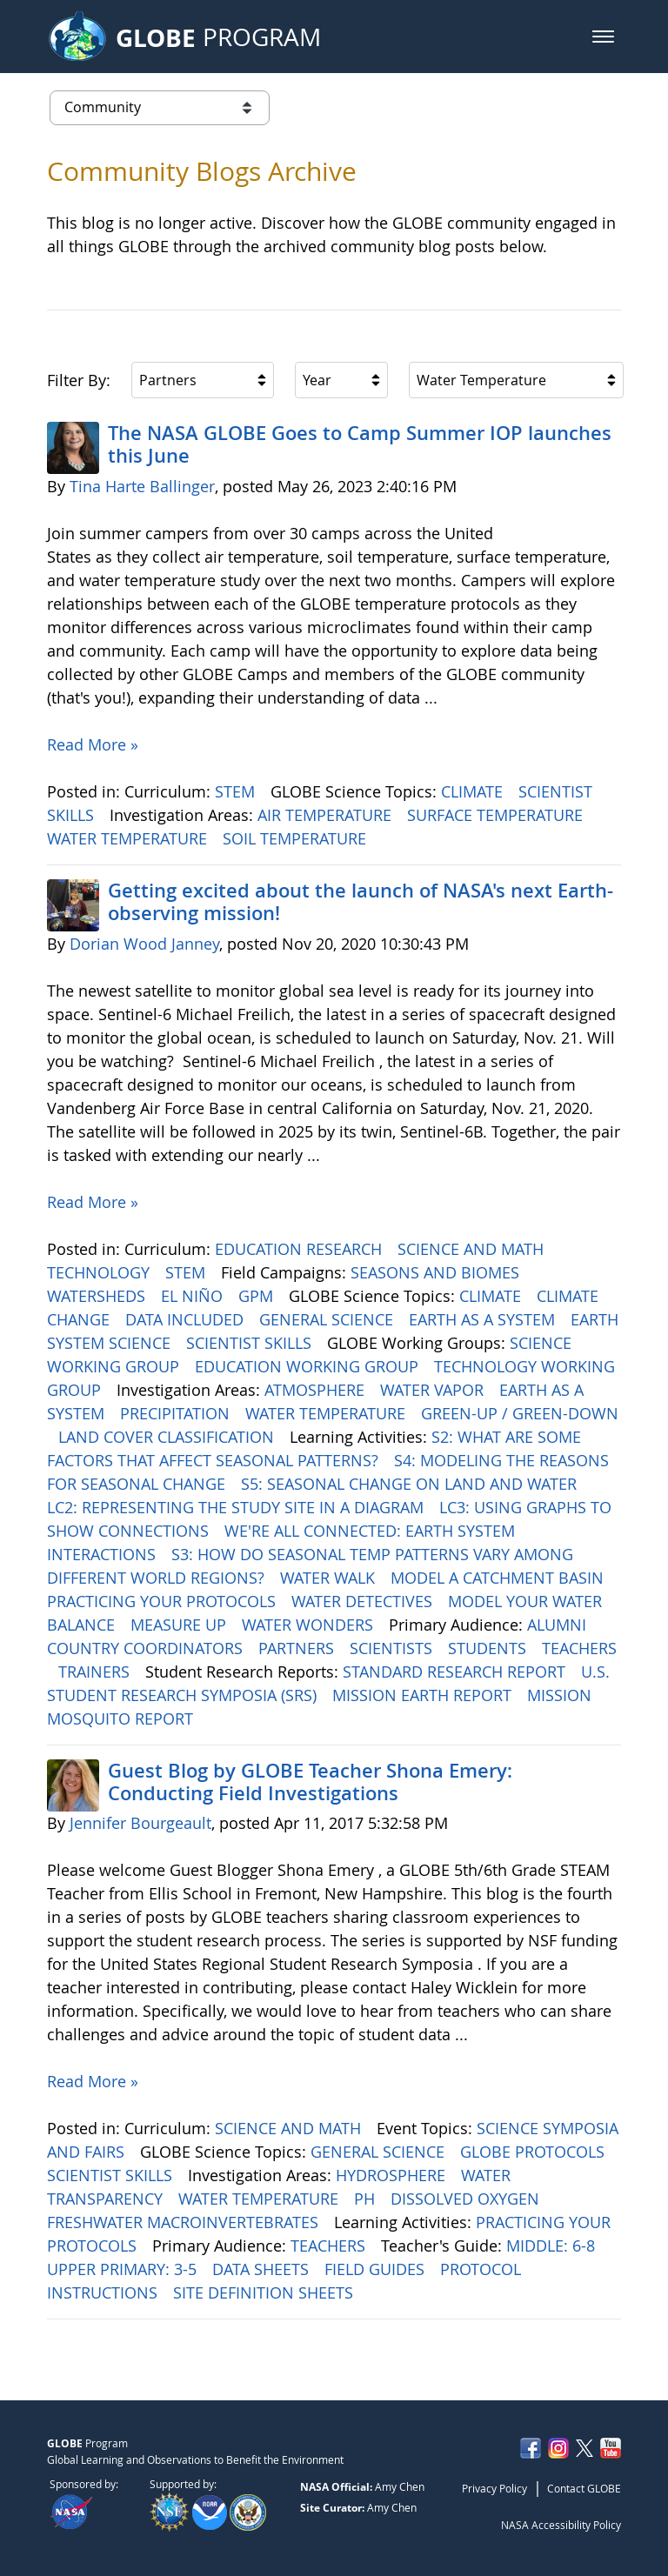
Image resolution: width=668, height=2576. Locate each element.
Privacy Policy (494, 2488)
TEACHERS (579, 1648)
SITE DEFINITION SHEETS (265, 2292)
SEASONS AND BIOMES (437, 1272)
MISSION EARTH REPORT (424, 1695)
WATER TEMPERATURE (129, 838)
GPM (257, 1295)
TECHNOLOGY (100, 1272)
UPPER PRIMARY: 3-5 (124, 2269)
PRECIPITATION (177, 1413)
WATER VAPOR (434, 1389)
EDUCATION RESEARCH (300, 1248)
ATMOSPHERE (316, 1389)
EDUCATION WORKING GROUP (309, 1366)
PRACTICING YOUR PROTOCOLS (163, 1601)
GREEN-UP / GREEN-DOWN (519, 1413)
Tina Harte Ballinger (142, 486)
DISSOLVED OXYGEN (467, 2198)
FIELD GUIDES (376, 2269)
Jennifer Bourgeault (140, 1822)
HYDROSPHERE (393, 2175)
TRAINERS (96, 1671)
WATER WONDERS (309, 1624)
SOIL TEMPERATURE (297, 838)
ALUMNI (559, 1624)
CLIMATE (474, 791)
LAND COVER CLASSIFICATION (168, 1436)
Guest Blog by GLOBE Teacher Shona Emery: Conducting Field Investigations (310, 1782)
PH (366, 2198)
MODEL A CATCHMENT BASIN (499, 1577)
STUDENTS (489, 1648)
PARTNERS (298, 1648)
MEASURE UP (180, 1624)
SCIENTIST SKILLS (251, 1342)
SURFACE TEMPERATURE (497, 814)
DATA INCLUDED (186, 1319)
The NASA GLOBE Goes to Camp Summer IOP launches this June (359, 444)
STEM (237, 791)
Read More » (92, 744)
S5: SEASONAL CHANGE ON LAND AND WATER (411, 1483)
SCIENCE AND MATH (472, 1248)
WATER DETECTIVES (364, 1601)
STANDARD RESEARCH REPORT (456, 1671)
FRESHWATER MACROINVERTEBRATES (185, 2222)
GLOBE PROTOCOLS (534, 2151)
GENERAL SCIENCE (328, 1319)
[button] (603, 36)
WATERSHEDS (98, 1295)
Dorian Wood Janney (144, 943)
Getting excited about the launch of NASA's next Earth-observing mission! (360, 902)
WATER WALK (329, 1577)
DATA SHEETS (262, 2269)
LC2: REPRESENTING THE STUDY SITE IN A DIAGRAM (237, 1507)
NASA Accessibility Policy (561, 2525)
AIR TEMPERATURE (326, 814)
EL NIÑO (194, 1295)
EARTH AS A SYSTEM (484, 1319)
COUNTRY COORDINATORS (147, 1648)
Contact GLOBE (584, 2488)
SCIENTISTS (393, 1648)
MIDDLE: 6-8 (552, 2245)
